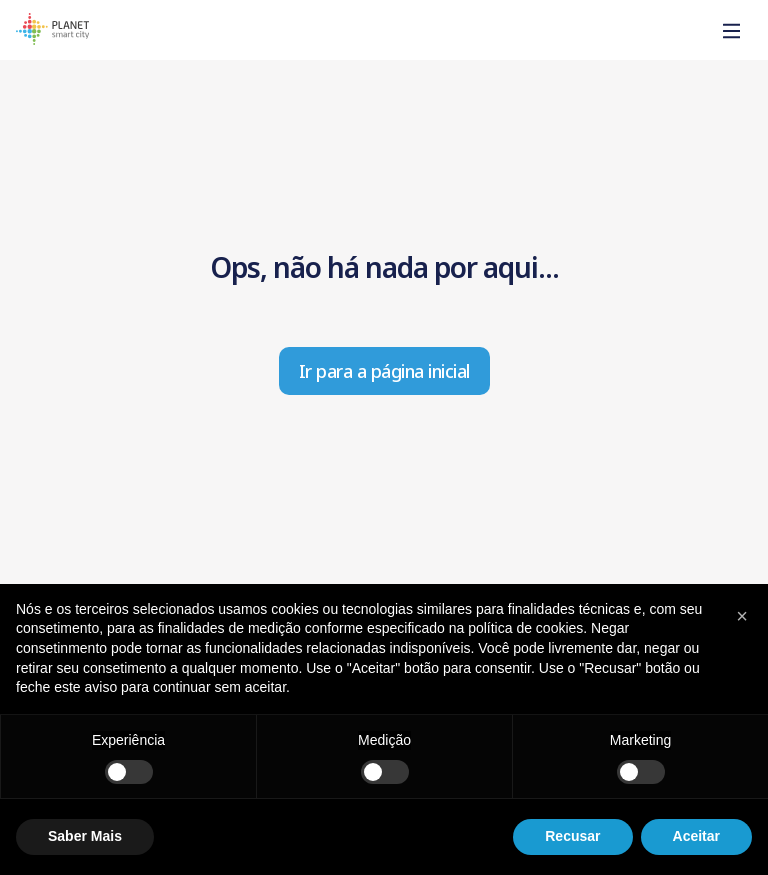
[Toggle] (732, 31)
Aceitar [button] (696, 836)
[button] (742, 616)
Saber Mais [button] (85, 836)
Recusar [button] (572, 836)
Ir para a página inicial (384, 371)
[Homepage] (52, 32)
